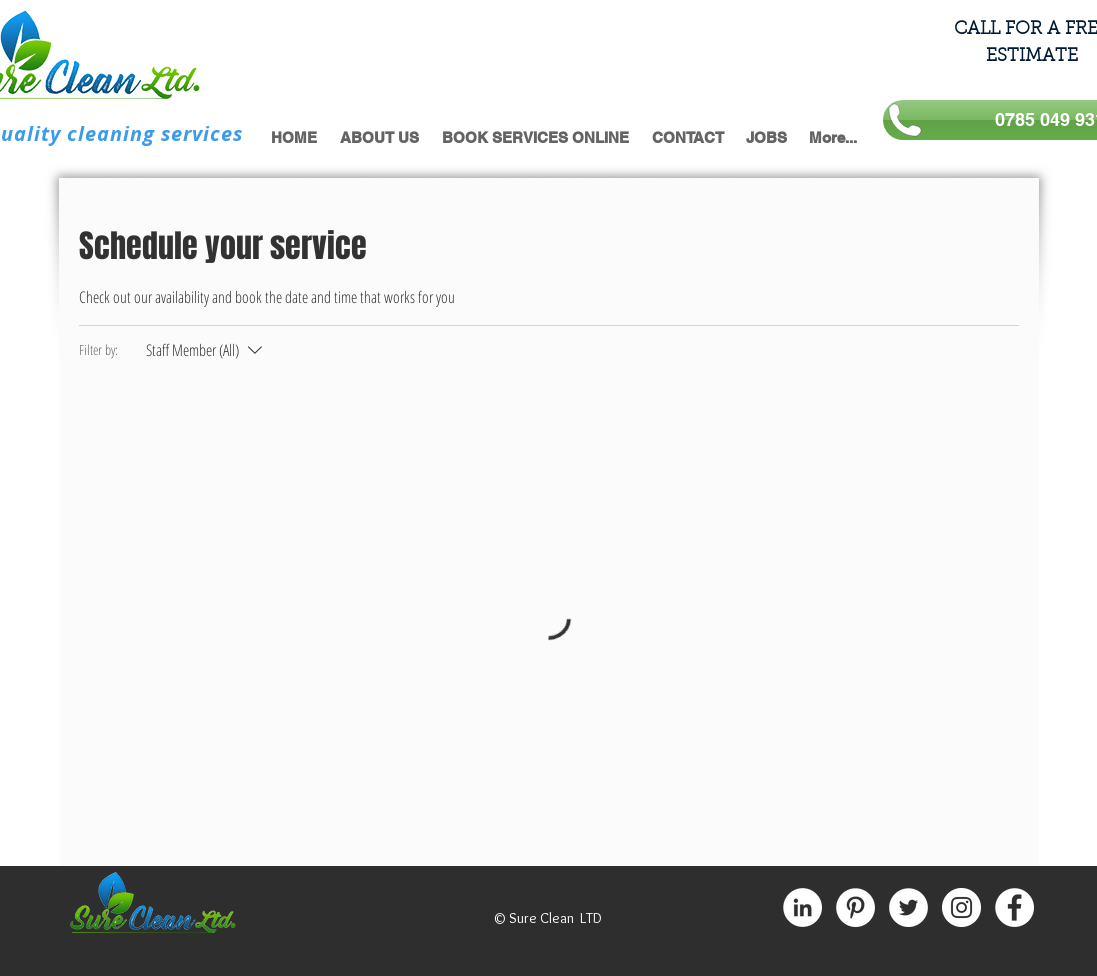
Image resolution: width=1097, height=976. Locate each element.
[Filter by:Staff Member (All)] (206, 350)
